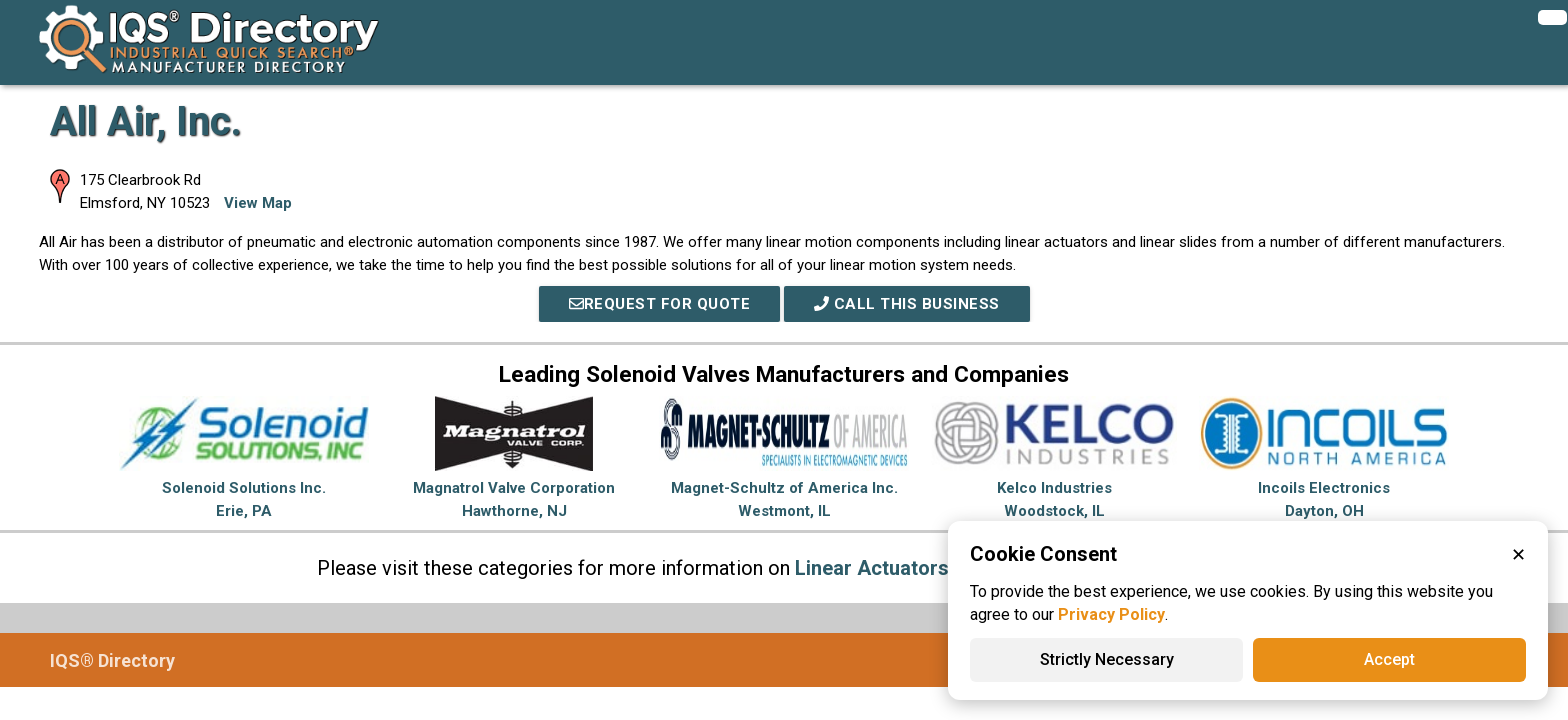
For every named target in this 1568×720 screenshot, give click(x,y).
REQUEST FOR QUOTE (660, 304)
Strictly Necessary (1107, 659)
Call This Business (907, 304)
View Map (258, 203)
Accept (1389, 659)
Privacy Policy (1111, 614)
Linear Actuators (872, 568)
